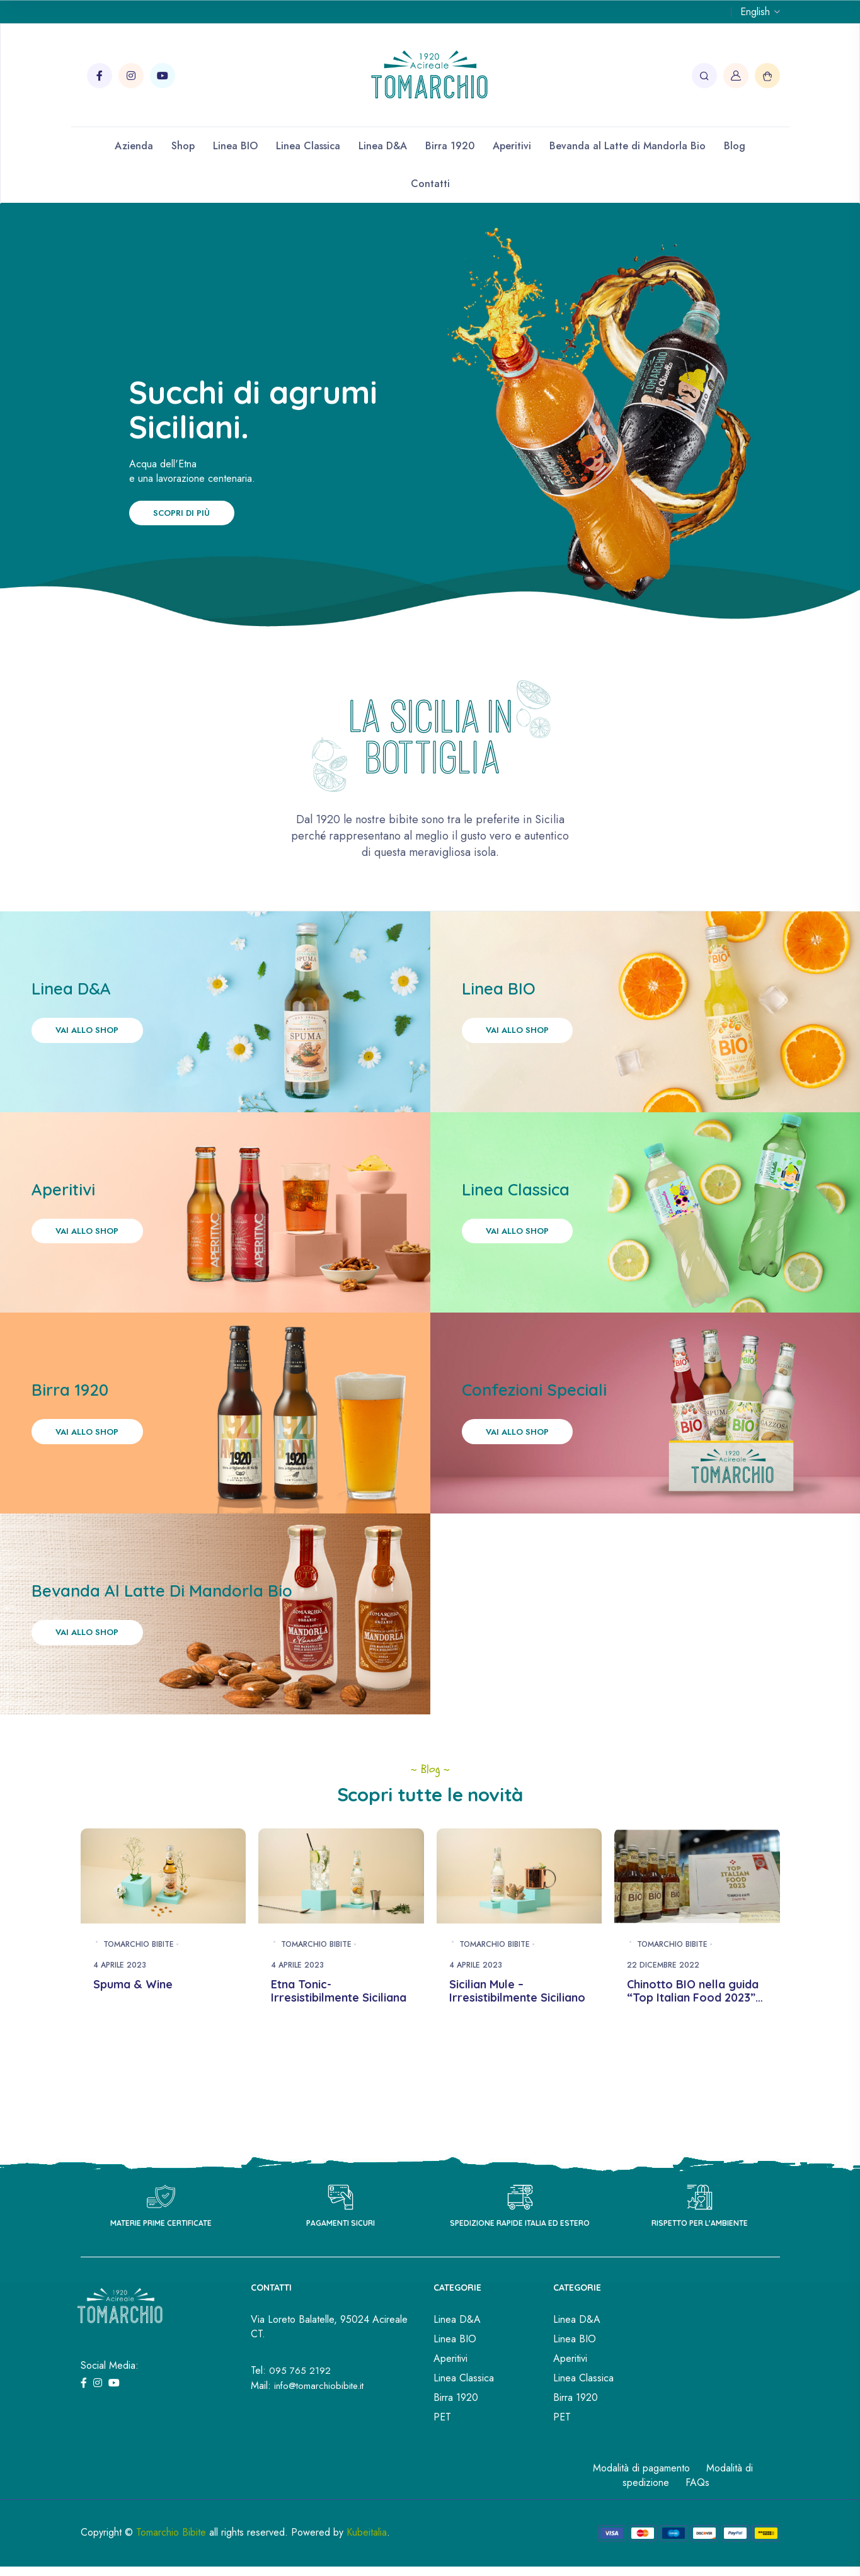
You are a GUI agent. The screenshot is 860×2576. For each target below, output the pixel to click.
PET (442, 2453)
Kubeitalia (367, 2568)
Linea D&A (382, 146)
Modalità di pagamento (641, 2504)
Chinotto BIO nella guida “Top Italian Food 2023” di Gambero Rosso (693, 2034)
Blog (734, 146)
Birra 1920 (449, 146)
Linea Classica (308, 146)
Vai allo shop (96, 1038)
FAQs (697, 2518)
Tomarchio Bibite (138, 1980)
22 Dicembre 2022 (663, 2001)
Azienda (134, 146)
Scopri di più (191, 514)
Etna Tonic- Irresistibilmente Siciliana (338, 2027)
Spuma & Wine (133, 2020)
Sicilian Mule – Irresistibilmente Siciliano (517, 2027)
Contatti (430, 183)
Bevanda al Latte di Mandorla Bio (627, 146)
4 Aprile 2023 (119, 2001)
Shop (183, 146)
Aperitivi (512, 146)
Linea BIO (235, 146)
